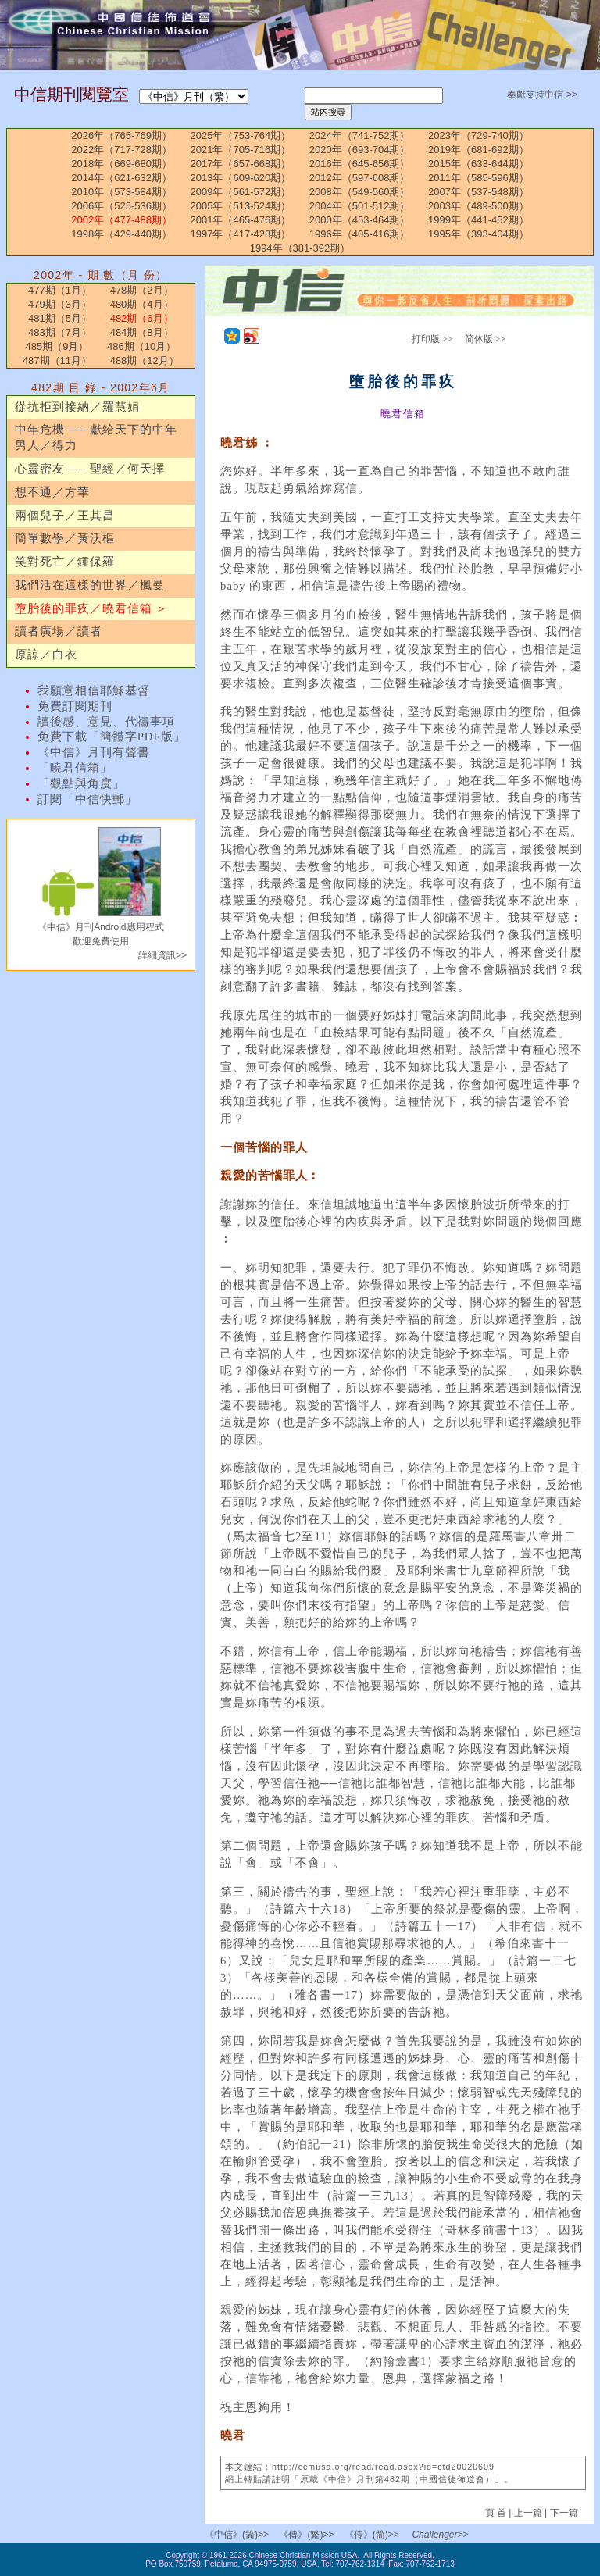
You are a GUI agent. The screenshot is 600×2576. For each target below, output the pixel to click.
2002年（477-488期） (121, 220)
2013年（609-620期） (241, 178)
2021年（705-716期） (241, 149)
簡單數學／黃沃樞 (65, 538)
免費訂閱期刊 (75, 706)
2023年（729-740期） (478, 135)
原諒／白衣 (46, 654)
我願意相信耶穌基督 (94, 690)
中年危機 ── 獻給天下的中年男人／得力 (96, 437)
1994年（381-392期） (300, 248)
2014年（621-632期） (121, 178)
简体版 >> (485, 339)
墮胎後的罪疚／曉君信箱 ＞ (92, 608)
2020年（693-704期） (359, 149)
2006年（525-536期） (121, 206)
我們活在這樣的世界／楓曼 (90, 585)
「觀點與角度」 (81, 783)
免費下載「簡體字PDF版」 (112, 736)
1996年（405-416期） (359, 234)
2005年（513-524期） (241, 206)
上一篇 (528, 2512)
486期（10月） (141, 346)
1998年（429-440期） (121, 234)
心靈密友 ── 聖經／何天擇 (90, 468)
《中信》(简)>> (237, 2534)
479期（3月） (59, 304)
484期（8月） (141, 332)
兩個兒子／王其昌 (65, 515)
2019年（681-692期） (478, 149)
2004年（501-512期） (359, 206)
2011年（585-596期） (478, 178)
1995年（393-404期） (478, 234)
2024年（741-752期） (359, 135)
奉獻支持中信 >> (542, 94)
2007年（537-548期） (478, 192)
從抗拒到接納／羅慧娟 (77, 407)
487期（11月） (57, 360)
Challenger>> (440, 2534)
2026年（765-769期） (121, 135)
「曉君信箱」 (75, 768)
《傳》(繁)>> (306, 2534)
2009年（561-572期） (241, 192)
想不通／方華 (52, 492)
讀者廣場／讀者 (58, 631)
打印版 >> (432, 339)
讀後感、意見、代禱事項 (106, 721)
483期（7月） (59, 332)
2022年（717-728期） (121, 149)
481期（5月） (59, 318)
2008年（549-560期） (359, 192)
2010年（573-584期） (121, 192)
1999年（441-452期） (478, 220)
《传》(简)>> (372, 2534)
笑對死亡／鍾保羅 (65, 561)
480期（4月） (141, 304)
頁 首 (497, 2512)
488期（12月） (144, 360)
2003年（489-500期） (478, 206)
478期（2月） (141, 290)
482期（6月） (141, 318)
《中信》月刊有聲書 (94, 752)
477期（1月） (59, 290)
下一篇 (564, 2512)
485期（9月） (56, 346)
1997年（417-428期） (241, 234)
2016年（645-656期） (359, 163)
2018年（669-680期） (121, 163)
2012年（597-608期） (359, 178)
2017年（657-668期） (241, 163)
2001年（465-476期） (241, 220)
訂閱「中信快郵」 (88, 799)
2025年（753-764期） (241, 135)
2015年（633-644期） (478, 163)
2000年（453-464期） (359, 220)
